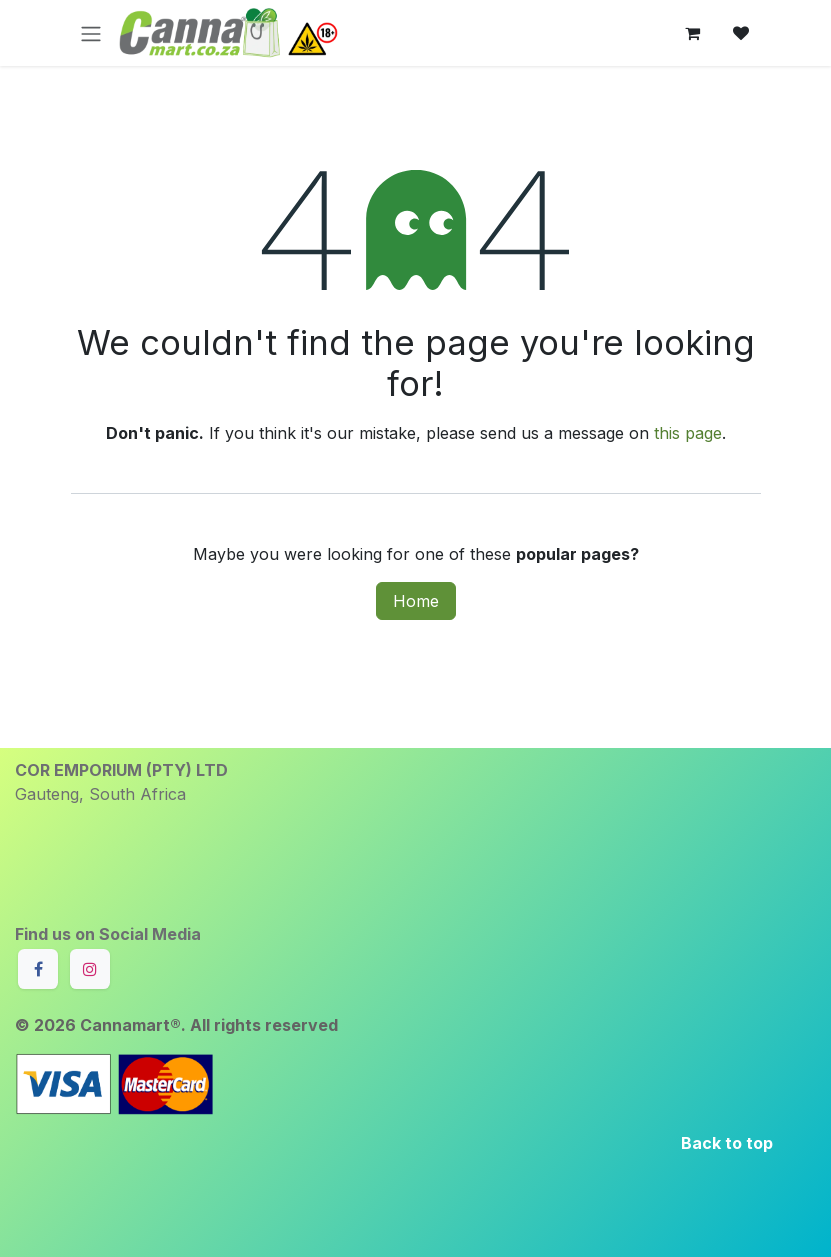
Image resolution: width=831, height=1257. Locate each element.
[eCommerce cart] (693, 33)
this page (688, 433)
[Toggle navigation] (91, 33)
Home (416, 601)
